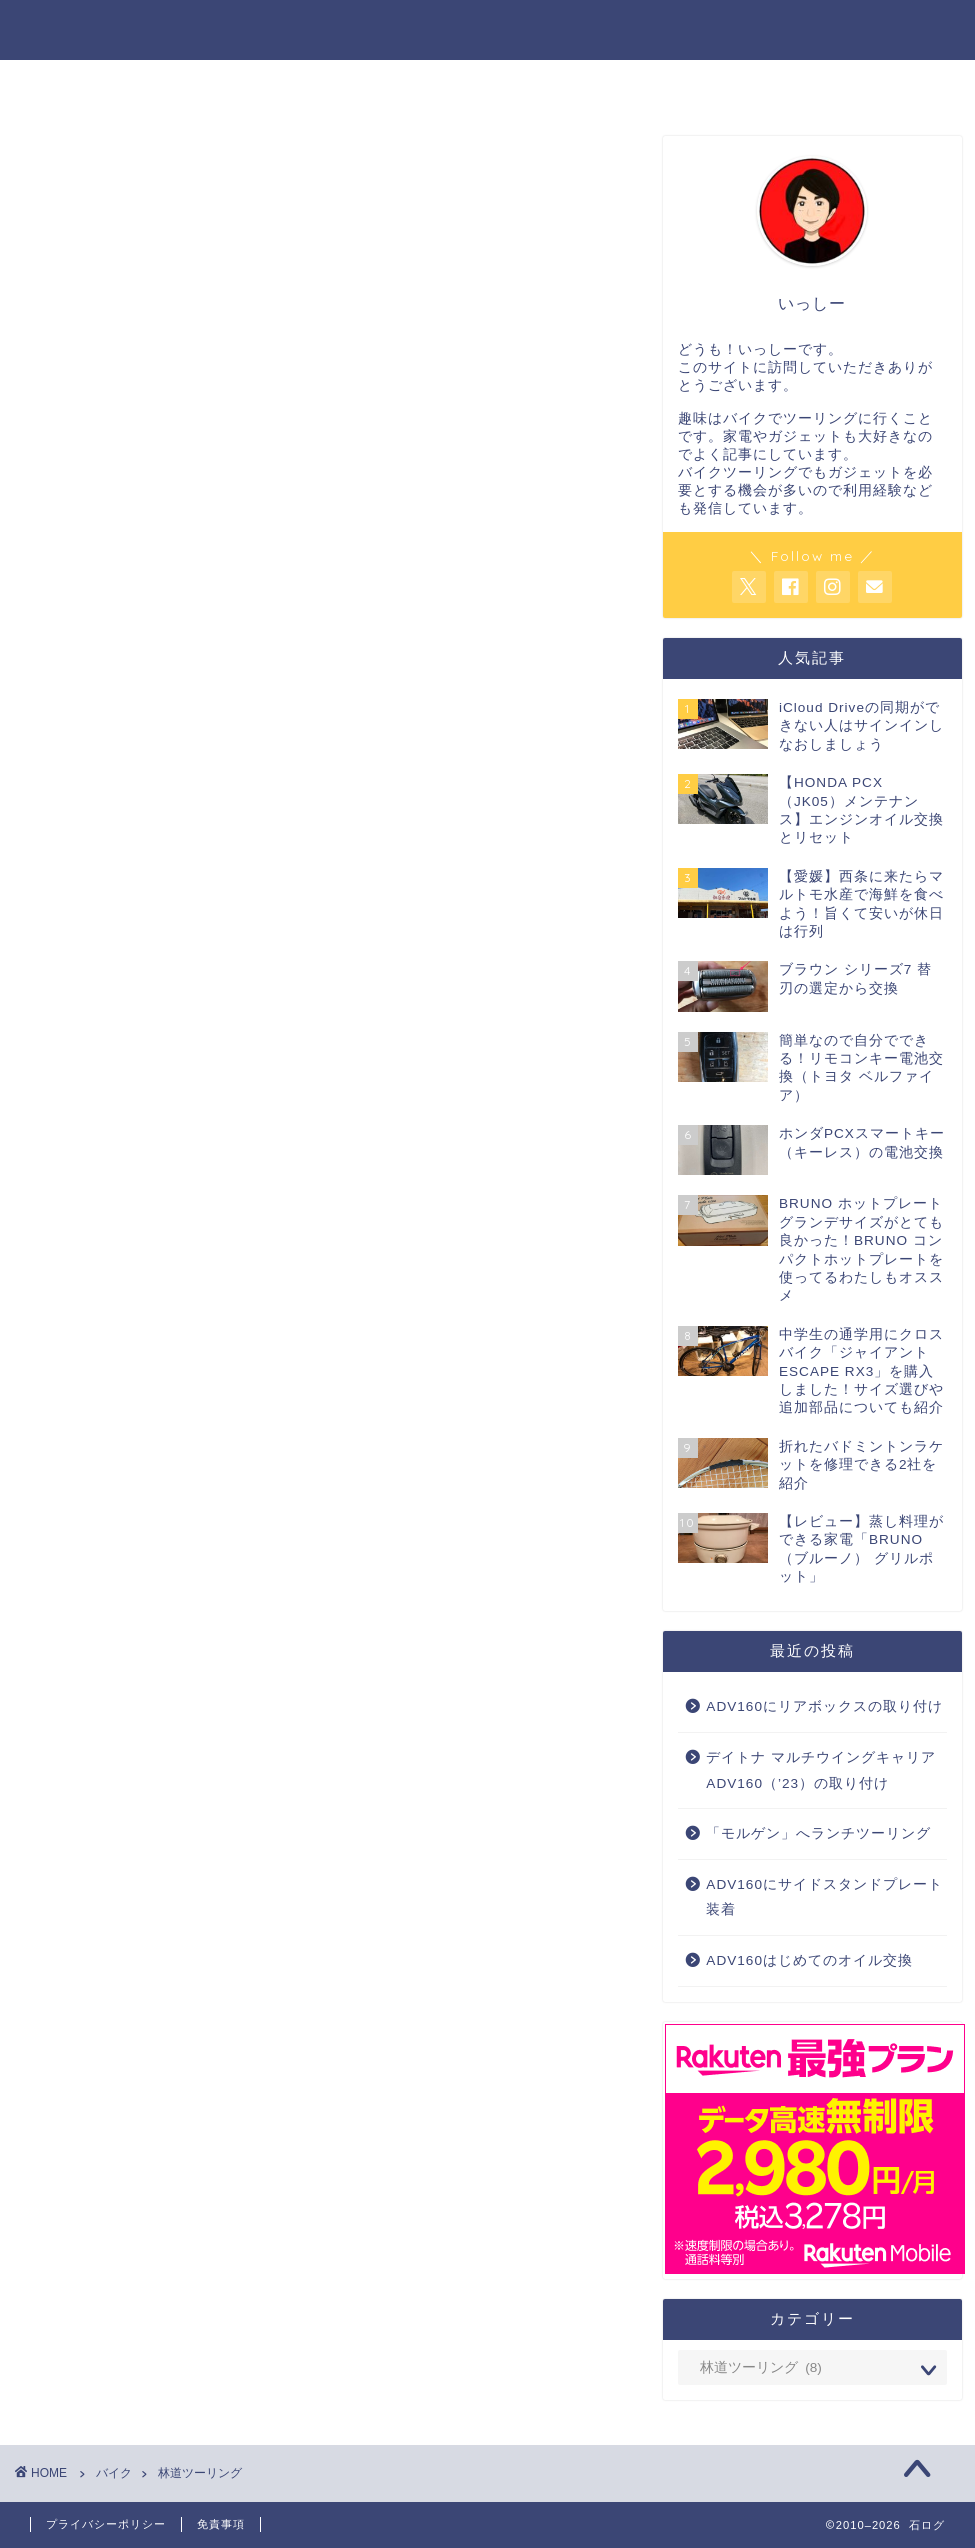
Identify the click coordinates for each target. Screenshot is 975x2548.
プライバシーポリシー (106, 2524)
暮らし (570, 84)
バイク (294, 84)
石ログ (487, 28)
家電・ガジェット (432, 84)
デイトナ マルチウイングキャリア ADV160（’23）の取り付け (821, 1771)
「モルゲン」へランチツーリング (818, 1834)
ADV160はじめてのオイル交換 (809, 1961)
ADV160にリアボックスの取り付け (824, 1707)
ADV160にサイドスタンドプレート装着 (824, 1897)
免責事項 (221, 2524)
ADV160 (675, 84)
